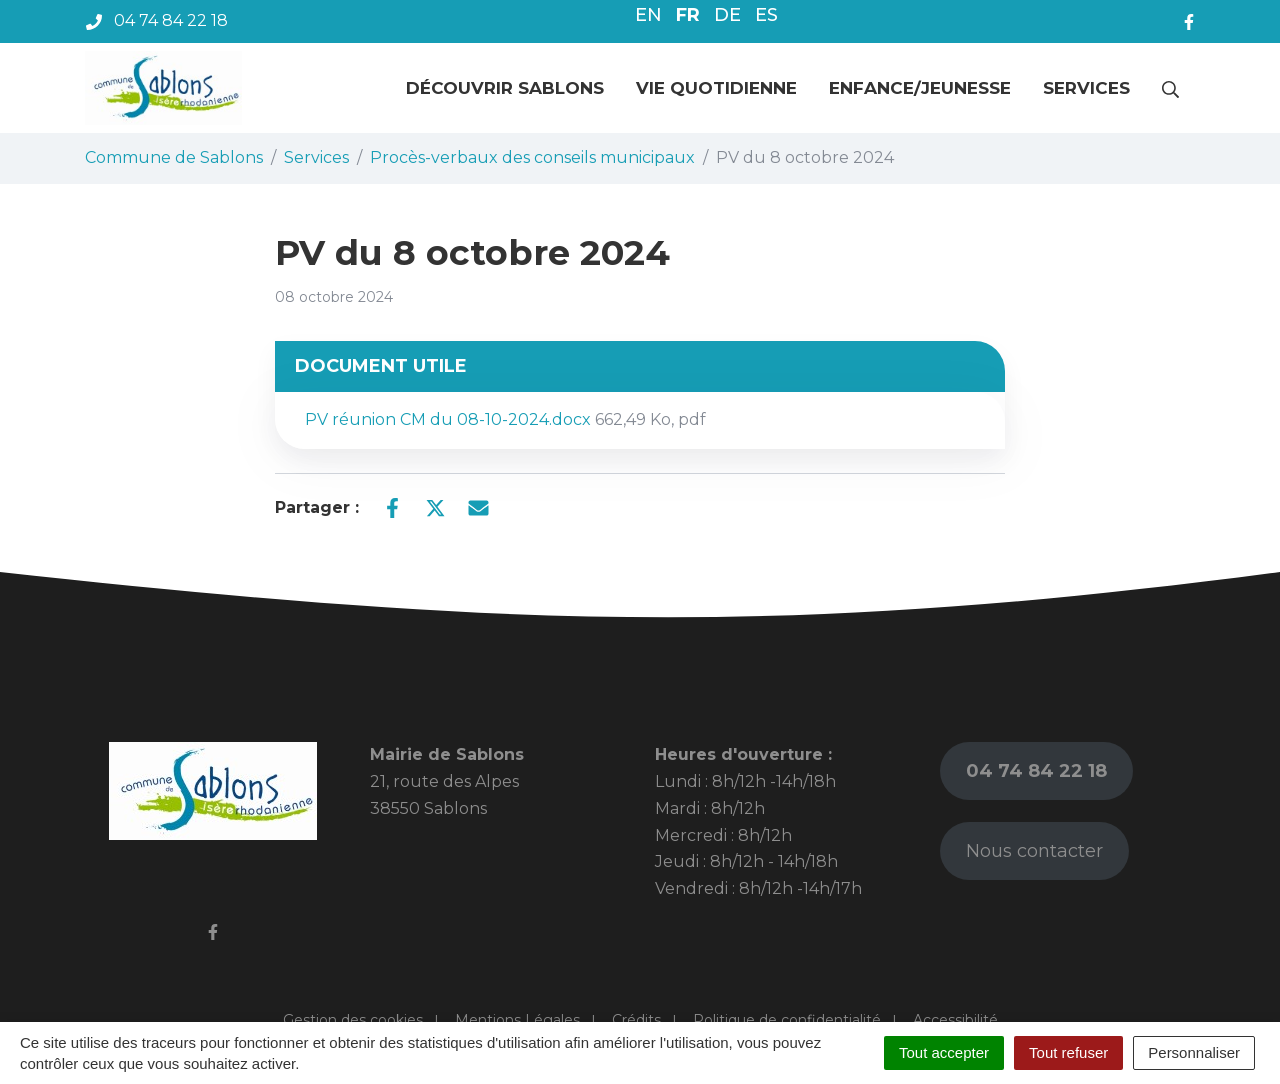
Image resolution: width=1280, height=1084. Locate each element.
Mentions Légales (517, 1020)
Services (1086, 88)
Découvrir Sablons (505, 88)
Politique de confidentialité (787, 1020)
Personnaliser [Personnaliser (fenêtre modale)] (1194, 1052)
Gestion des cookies (353, 1020)
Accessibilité (955, 1020)
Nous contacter (1034, 851)
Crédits (636, 1020)
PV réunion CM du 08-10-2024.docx (505, 419)
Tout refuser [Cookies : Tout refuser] (1068, 1052)
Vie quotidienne (716, 88)
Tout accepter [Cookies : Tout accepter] (944, 1052)
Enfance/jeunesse (920, 88)
